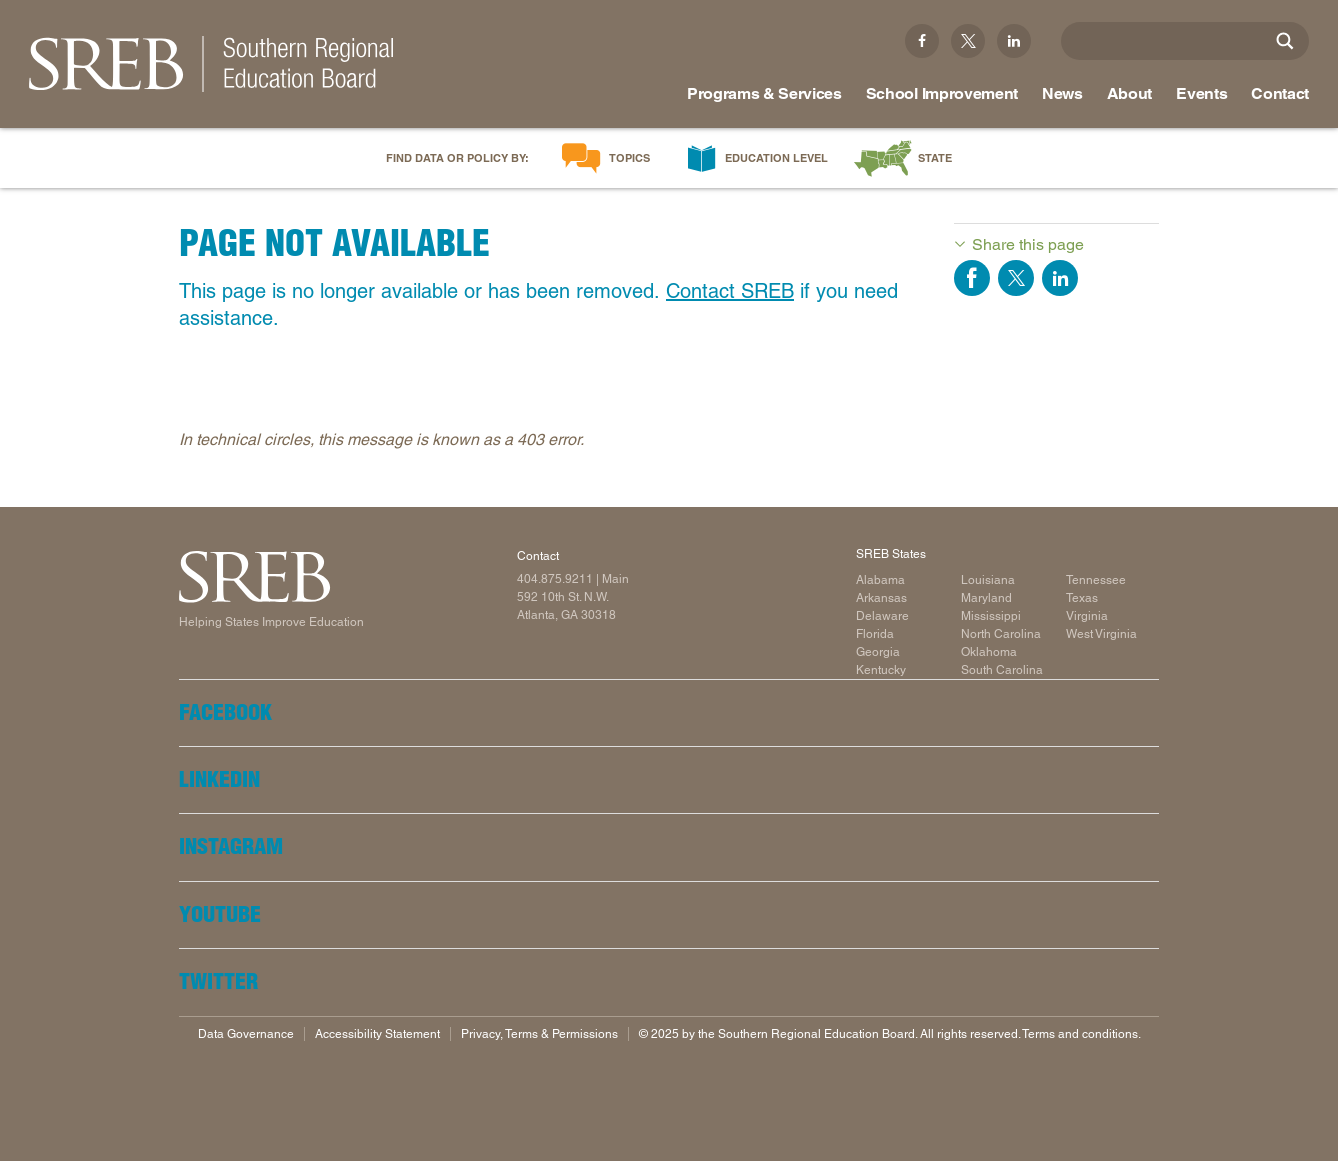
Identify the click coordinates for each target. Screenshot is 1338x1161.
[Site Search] (1285, 41)
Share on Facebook (972, 278)
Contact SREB (730, 291)
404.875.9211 (555, 579)
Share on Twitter (1016, 278)
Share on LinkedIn (1060, 278)
